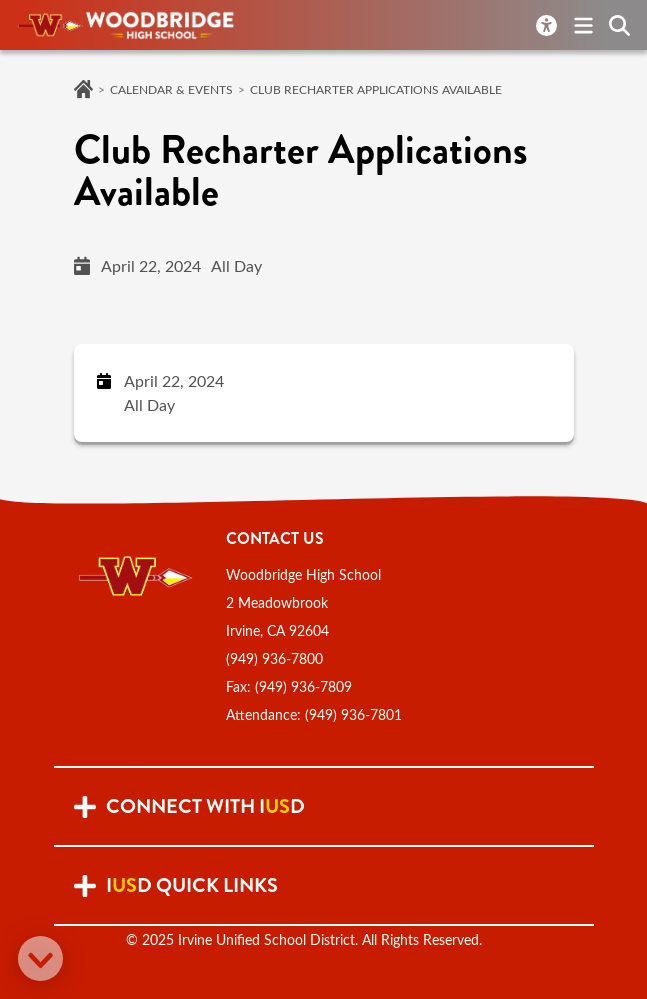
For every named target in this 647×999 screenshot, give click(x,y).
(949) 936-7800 (274, 658)
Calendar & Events (171, 89)
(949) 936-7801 (353, 714)
